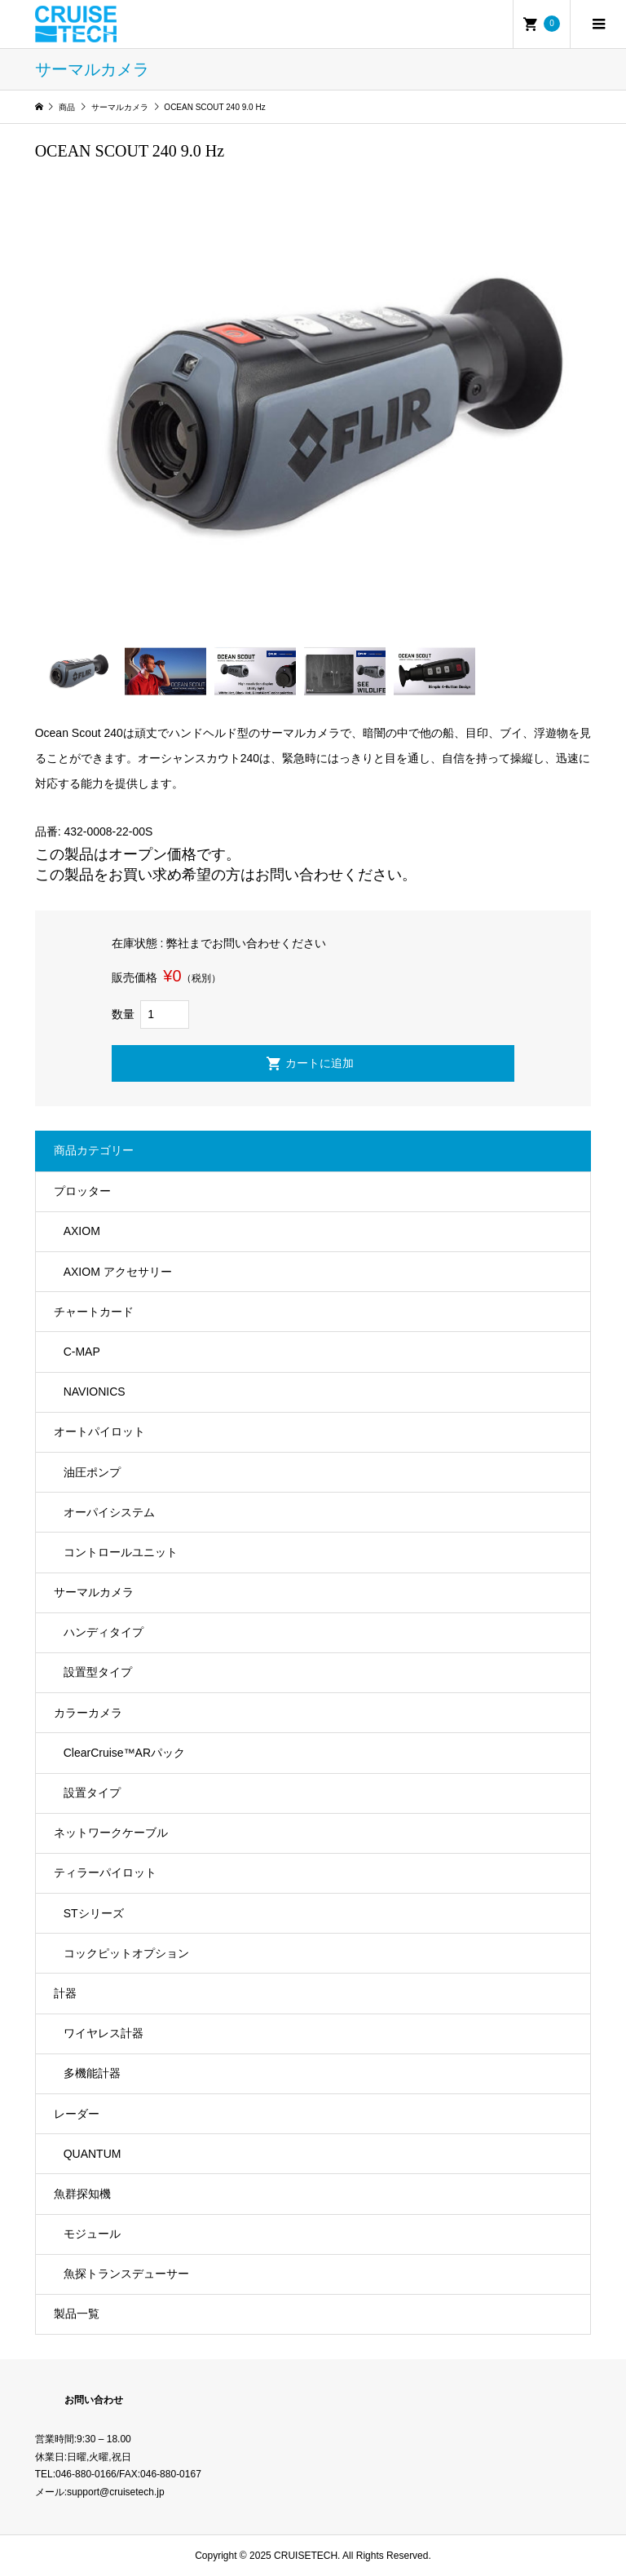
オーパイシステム (109, 1512)
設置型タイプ (98, 1671)
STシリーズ (94, 1913)
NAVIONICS (95, 1391)
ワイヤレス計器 (103, 2033)
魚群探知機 (82, 2193)
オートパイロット (99, 1431)
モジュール (92, 2233)
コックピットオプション (126, 1953)
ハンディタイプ (103, 1632)
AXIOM (82, 1230)
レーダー (76, 2113)
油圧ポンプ (92, 1472)
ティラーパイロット (105, 1872)
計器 (65, 1993)
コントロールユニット (121, 1552)
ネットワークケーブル (111, 1832)
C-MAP (82, 1351)
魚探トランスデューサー (126, 2273)
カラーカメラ (88, 1712)
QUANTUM (92, 2153)
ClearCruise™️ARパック (124, 1752)
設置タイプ (92, 1792)
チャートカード (94, 1311)
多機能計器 (92, 2073)
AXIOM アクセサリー (118, 1271)
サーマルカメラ (94, 1592)
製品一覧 (76, 2313)
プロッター (82, 1191)
